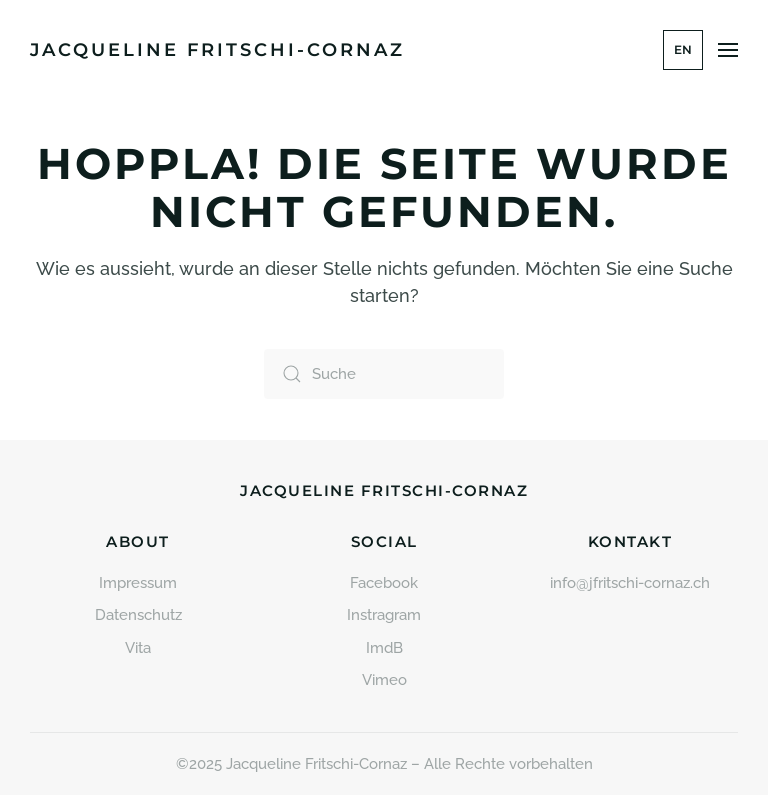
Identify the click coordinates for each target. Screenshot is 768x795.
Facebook (384, 583)
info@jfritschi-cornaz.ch (630, 583)
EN (683, 49)
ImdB (384, 648)
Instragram (384, 615)
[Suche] (384, 374)
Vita (138, 648)
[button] (728, 50)
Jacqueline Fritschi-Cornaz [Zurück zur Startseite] (217, 50)
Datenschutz (138, 615)
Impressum (138, 583)
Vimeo (384, 680)
